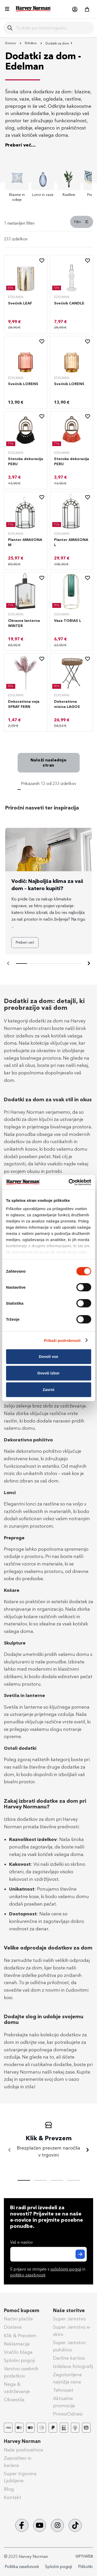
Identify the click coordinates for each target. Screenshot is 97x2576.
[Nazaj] (9, 2150)
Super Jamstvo (69, 2319)
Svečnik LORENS (23, 384)
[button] (74, 9)
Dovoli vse (48, 1356)
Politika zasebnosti (22, 2566)
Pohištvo (31, 43)
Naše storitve (69, 2310)
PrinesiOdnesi (68, 2414)
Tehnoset (63, 2390)
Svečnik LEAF (20, 303)
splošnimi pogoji (65, 2269)
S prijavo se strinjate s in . (47, 2272)
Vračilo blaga (18, 2352)
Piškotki (85, 2566)
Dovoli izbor (49, 1373)
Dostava (13, 2327)
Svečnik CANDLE (69, 303)
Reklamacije (17, 2344)
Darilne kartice (69, 2358)
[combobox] (53, 28)
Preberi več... (20, 145)
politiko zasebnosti (27, 2275)
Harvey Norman (22, 2441)
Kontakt (12, 2497)
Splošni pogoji (19, 2360)
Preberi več (25, 942)
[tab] (48, 223)
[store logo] (33, 8)
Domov (11, 43)
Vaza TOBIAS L (67, 620)
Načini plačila (18, 2319)
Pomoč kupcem (21, 2310)
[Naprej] (89, 963)
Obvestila (14, 2400)
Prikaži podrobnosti (62, 1340)
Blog (9, 2489)
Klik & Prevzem (20, 2335)
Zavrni (48, 1389)
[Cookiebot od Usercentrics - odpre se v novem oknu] (69, 1182)
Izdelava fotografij (73, 2366)
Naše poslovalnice (23, 2450)
